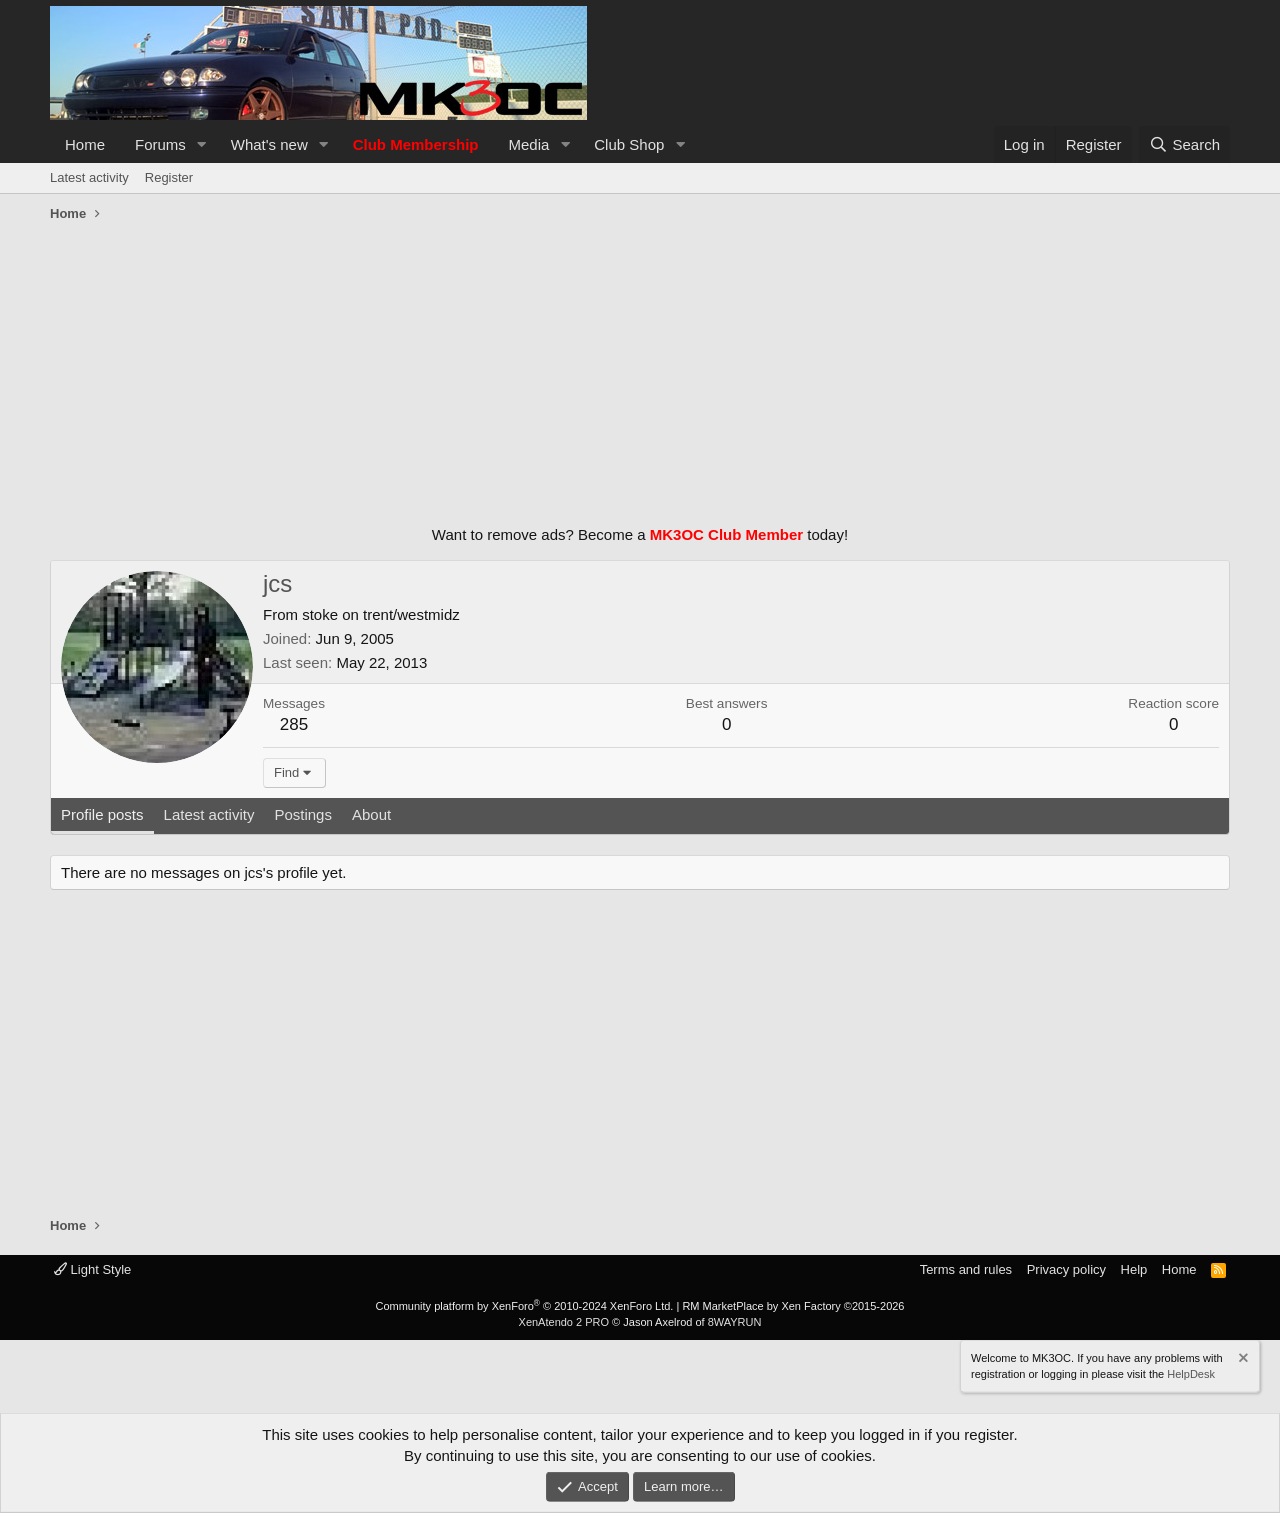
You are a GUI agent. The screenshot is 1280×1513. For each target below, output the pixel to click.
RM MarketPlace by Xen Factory (793, 1306)
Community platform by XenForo (524, 1306)
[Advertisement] (640, 369)
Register (169, 177)
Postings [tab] (303, 814)
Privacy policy (1066, 1269)
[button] (202, 144)
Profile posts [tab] (102, 814)
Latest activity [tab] (209, 814)
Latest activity (89, 177)
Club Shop (629, 144)
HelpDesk (1191, 1373)
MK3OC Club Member (726, 534)
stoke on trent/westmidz (381, 614)
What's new (269, 144)
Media (529, 144)
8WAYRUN (735, 1322)
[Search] (1184, 144)
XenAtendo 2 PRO (564, 1322)
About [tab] (371, 814)
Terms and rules (966, 1269)
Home (85, 144)
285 (294, 724)
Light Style (92, 1269)
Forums (160, 144)
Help (1134, 1269)
